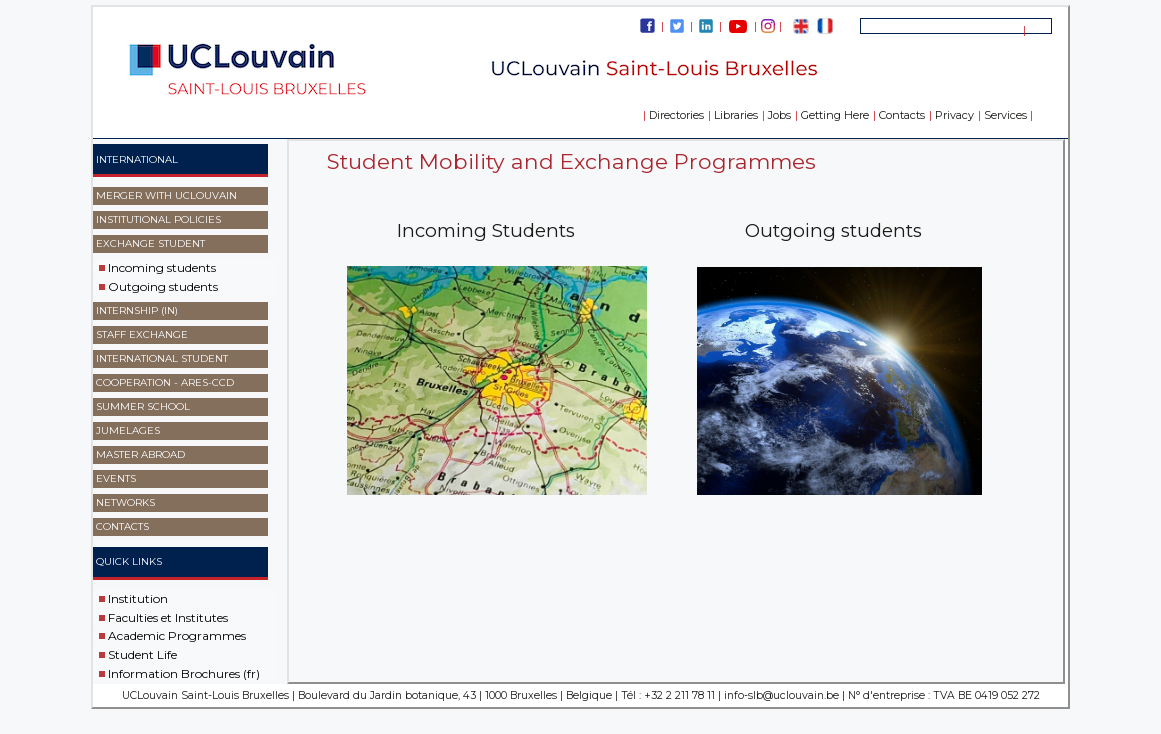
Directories (676, 115)
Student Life (142, 654)
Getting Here (835, 115)
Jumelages (128, 430)
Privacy (954, 115)
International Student (162, 358)
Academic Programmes (177, 635)
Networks (125, 502)
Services (1005, 115)
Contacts (902, 115)
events (116, 478)
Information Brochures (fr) (184, 673)
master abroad (140, 454)
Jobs (779, 115)
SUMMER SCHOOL (143, 406)
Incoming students (162, 267)
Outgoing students (163, 286)
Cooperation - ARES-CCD (165, 382)
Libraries (736, 115)
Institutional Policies (158, 219)
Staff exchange (142, 334)
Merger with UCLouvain (166, 195)
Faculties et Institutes (168, 616)
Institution (138, 598)
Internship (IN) (137, 310)
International (137, 159)
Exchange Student (150, 243)
